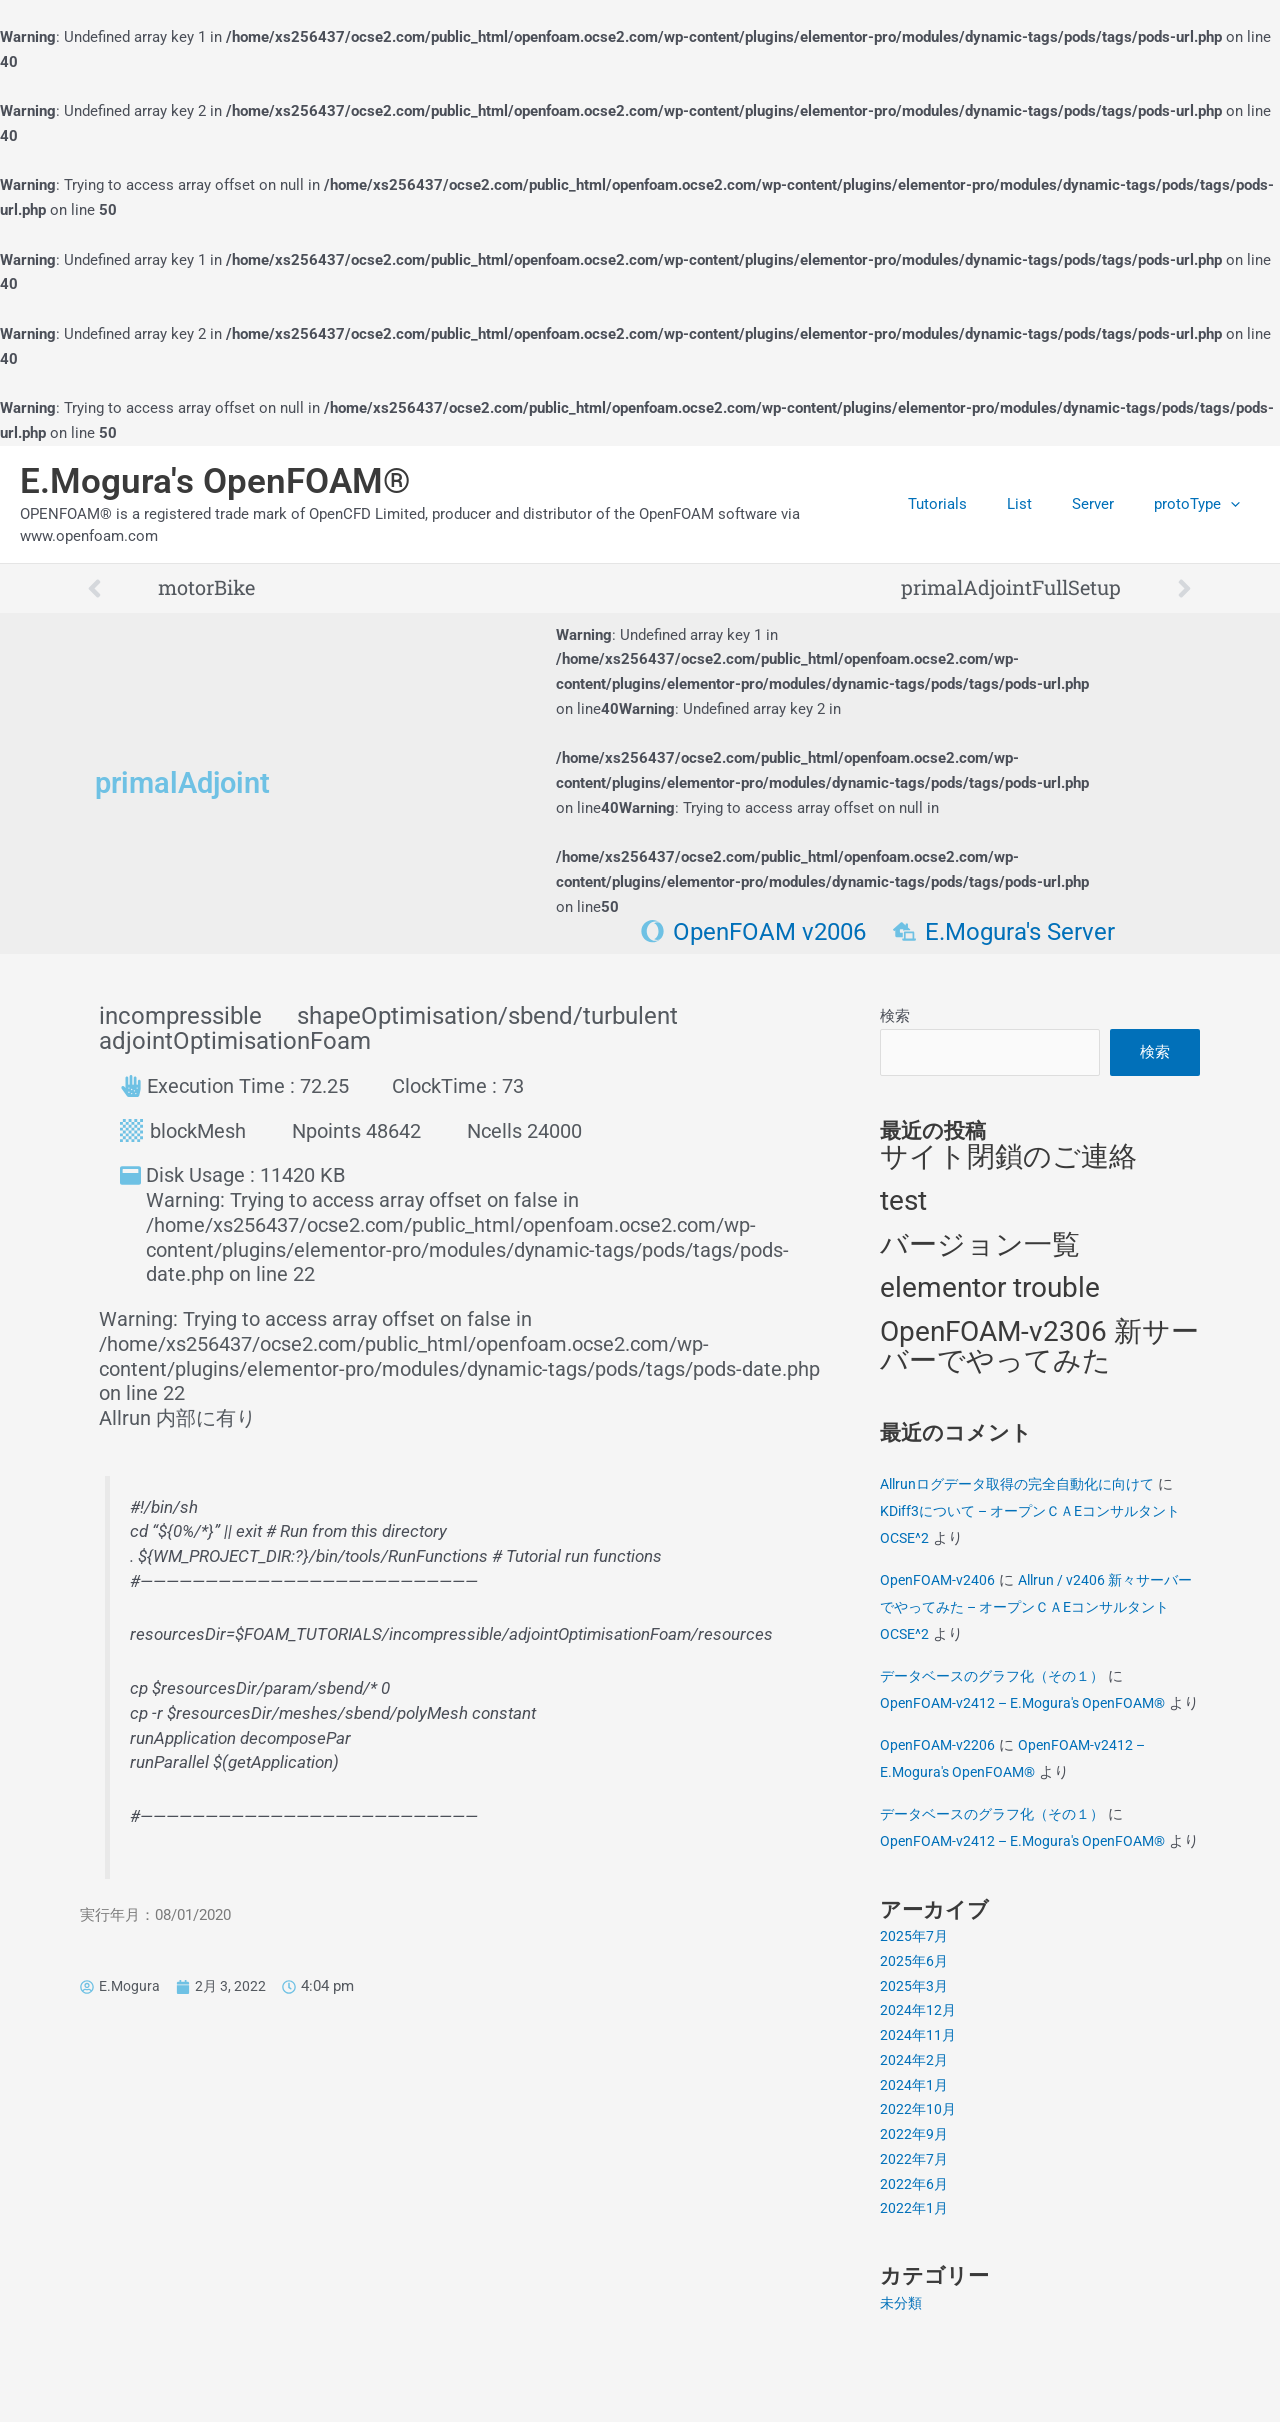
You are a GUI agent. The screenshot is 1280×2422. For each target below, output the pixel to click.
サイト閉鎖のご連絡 (1008, 1159)
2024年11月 (919, 2092)
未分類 (902, 2359)
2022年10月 (919, 2166)
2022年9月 (915, 2191)
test (903, 1202)
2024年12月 (919, 2067)
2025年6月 (915, 2017)
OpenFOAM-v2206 (939, 1774)
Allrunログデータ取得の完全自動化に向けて (1027, 1486)
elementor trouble (990, 1290)
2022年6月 (915, 2240)
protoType (1202, 504)
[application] (1235, 504)
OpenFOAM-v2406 (939, 1582)
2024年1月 (915, 2141)
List (1044, 504)
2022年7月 (915, 2215)
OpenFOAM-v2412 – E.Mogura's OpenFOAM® (1030, 1705)
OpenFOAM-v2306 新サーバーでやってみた (1039, 1349)
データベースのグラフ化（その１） (1000, 1678)
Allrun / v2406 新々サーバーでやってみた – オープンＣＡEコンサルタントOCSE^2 (1036, 1609)
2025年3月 (915, 2042)
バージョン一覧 (980, 1246)
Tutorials (972, 504)
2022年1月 (915, 2265)
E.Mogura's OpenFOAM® (215, 481)
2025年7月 (915, 1993)
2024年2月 (915, 2116)
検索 (895, 1016)
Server (1108, 504)
